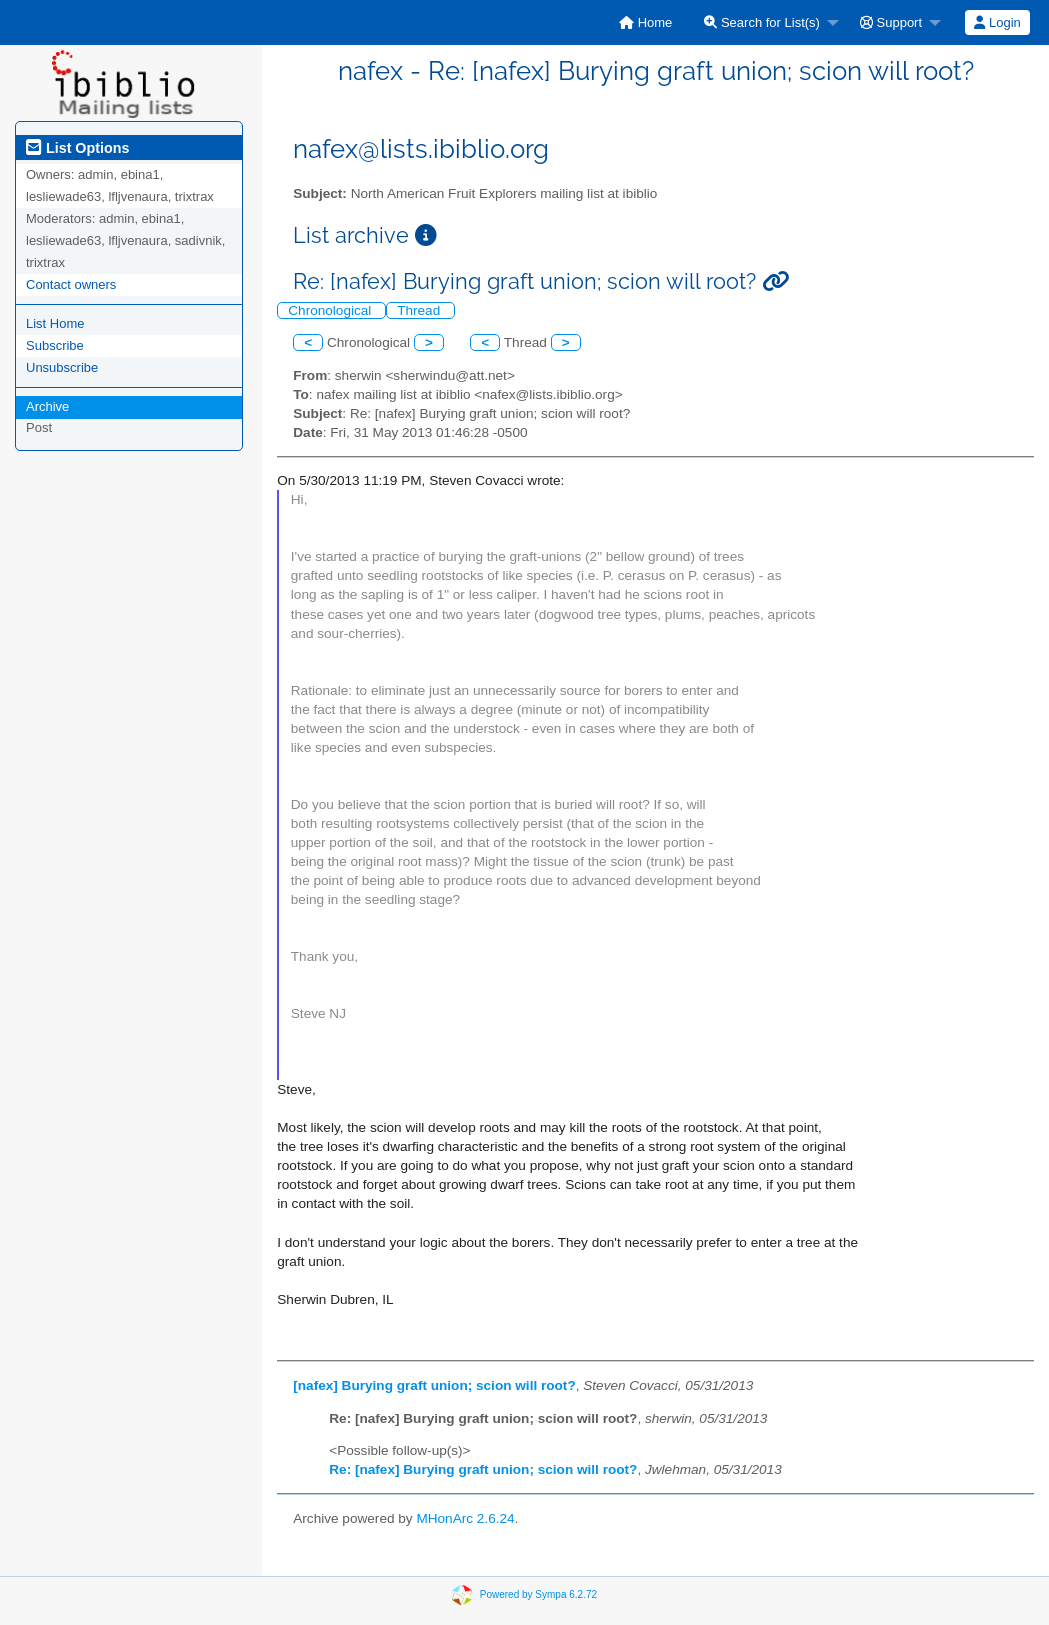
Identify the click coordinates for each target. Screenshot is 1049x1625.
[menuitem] (645, 22)
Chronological (331, 310)
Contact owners (71, 284)
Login (997, 22)
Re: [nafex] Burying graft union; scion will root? (483, 1469)
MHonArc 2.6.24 (465, 1518)
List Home (55, 323)
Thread (420, 310)
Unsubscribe (62, 367)
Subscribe (55, 345)
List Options (77, 148)
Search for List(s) (762, 22)
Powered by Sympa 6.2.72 (538, 1593)
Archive (47, 406)
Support (891, 22)
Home (645, 22)
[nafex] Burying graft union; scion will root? (434, 1385)
